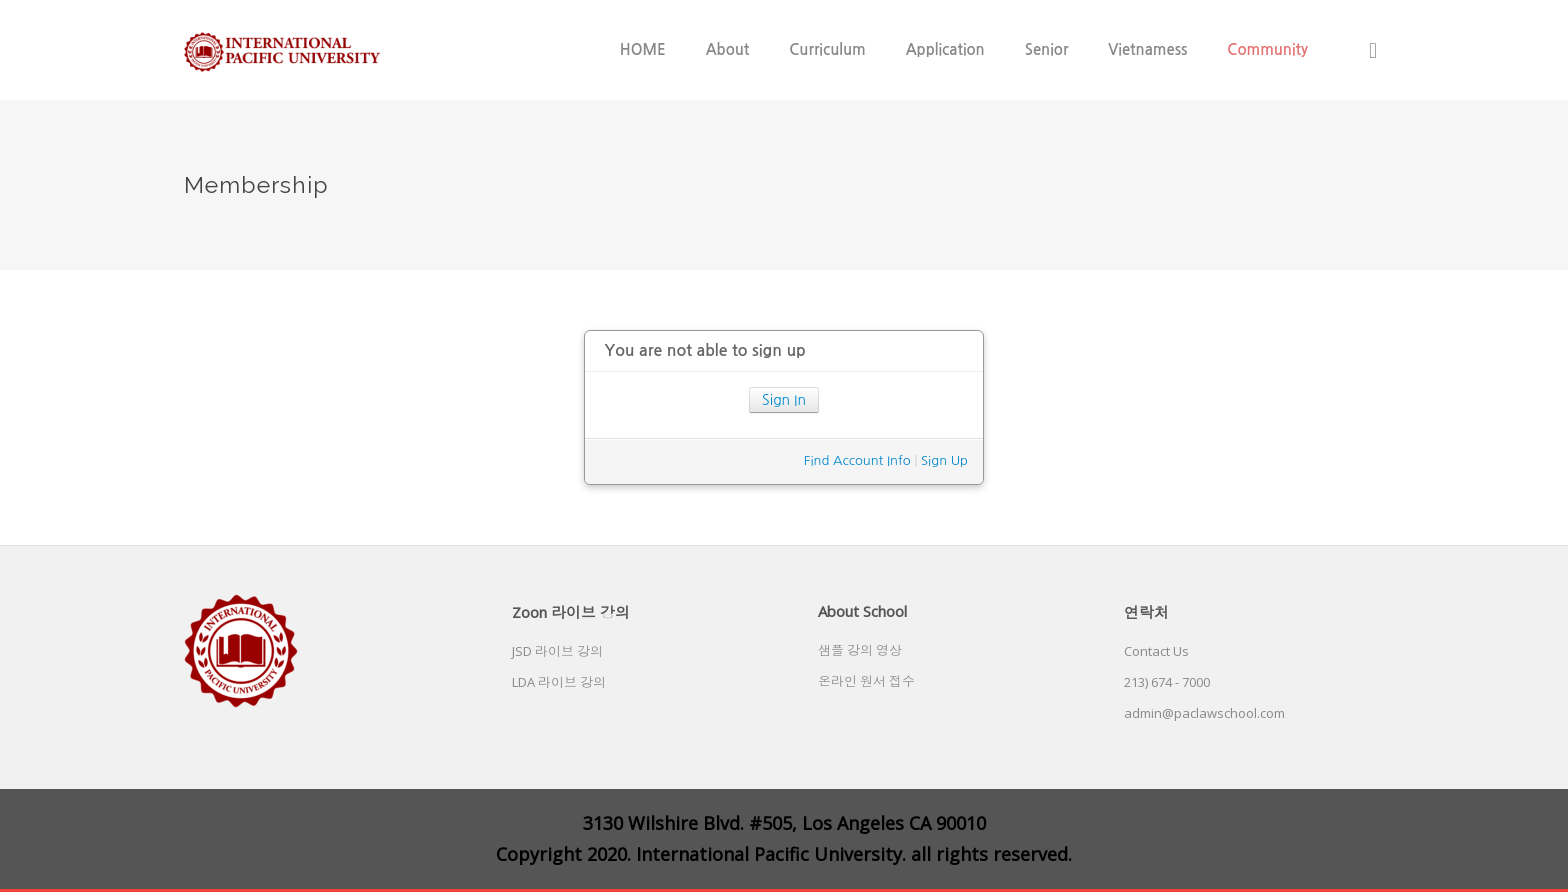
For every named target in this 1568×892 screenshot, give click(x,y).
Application (945, 49)
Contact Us (1156, 651)
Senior (1047, 49)
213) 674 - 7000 (1167, 682)
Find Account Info (857, 460)
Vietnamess (1147, 49)
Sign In (784, 400)
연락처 (1146, 612)
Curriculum (827, 49)
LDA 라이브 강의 (559, 682)
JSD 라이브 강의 (557, 651)
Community (1267, 49)
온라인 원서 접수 (866, 681)
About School (862, 611)
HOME (643, 49)
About (728, 49)
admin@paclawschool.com (1204, 713)
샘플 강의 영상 (860, 650)
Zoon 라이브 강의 (571, 612)
